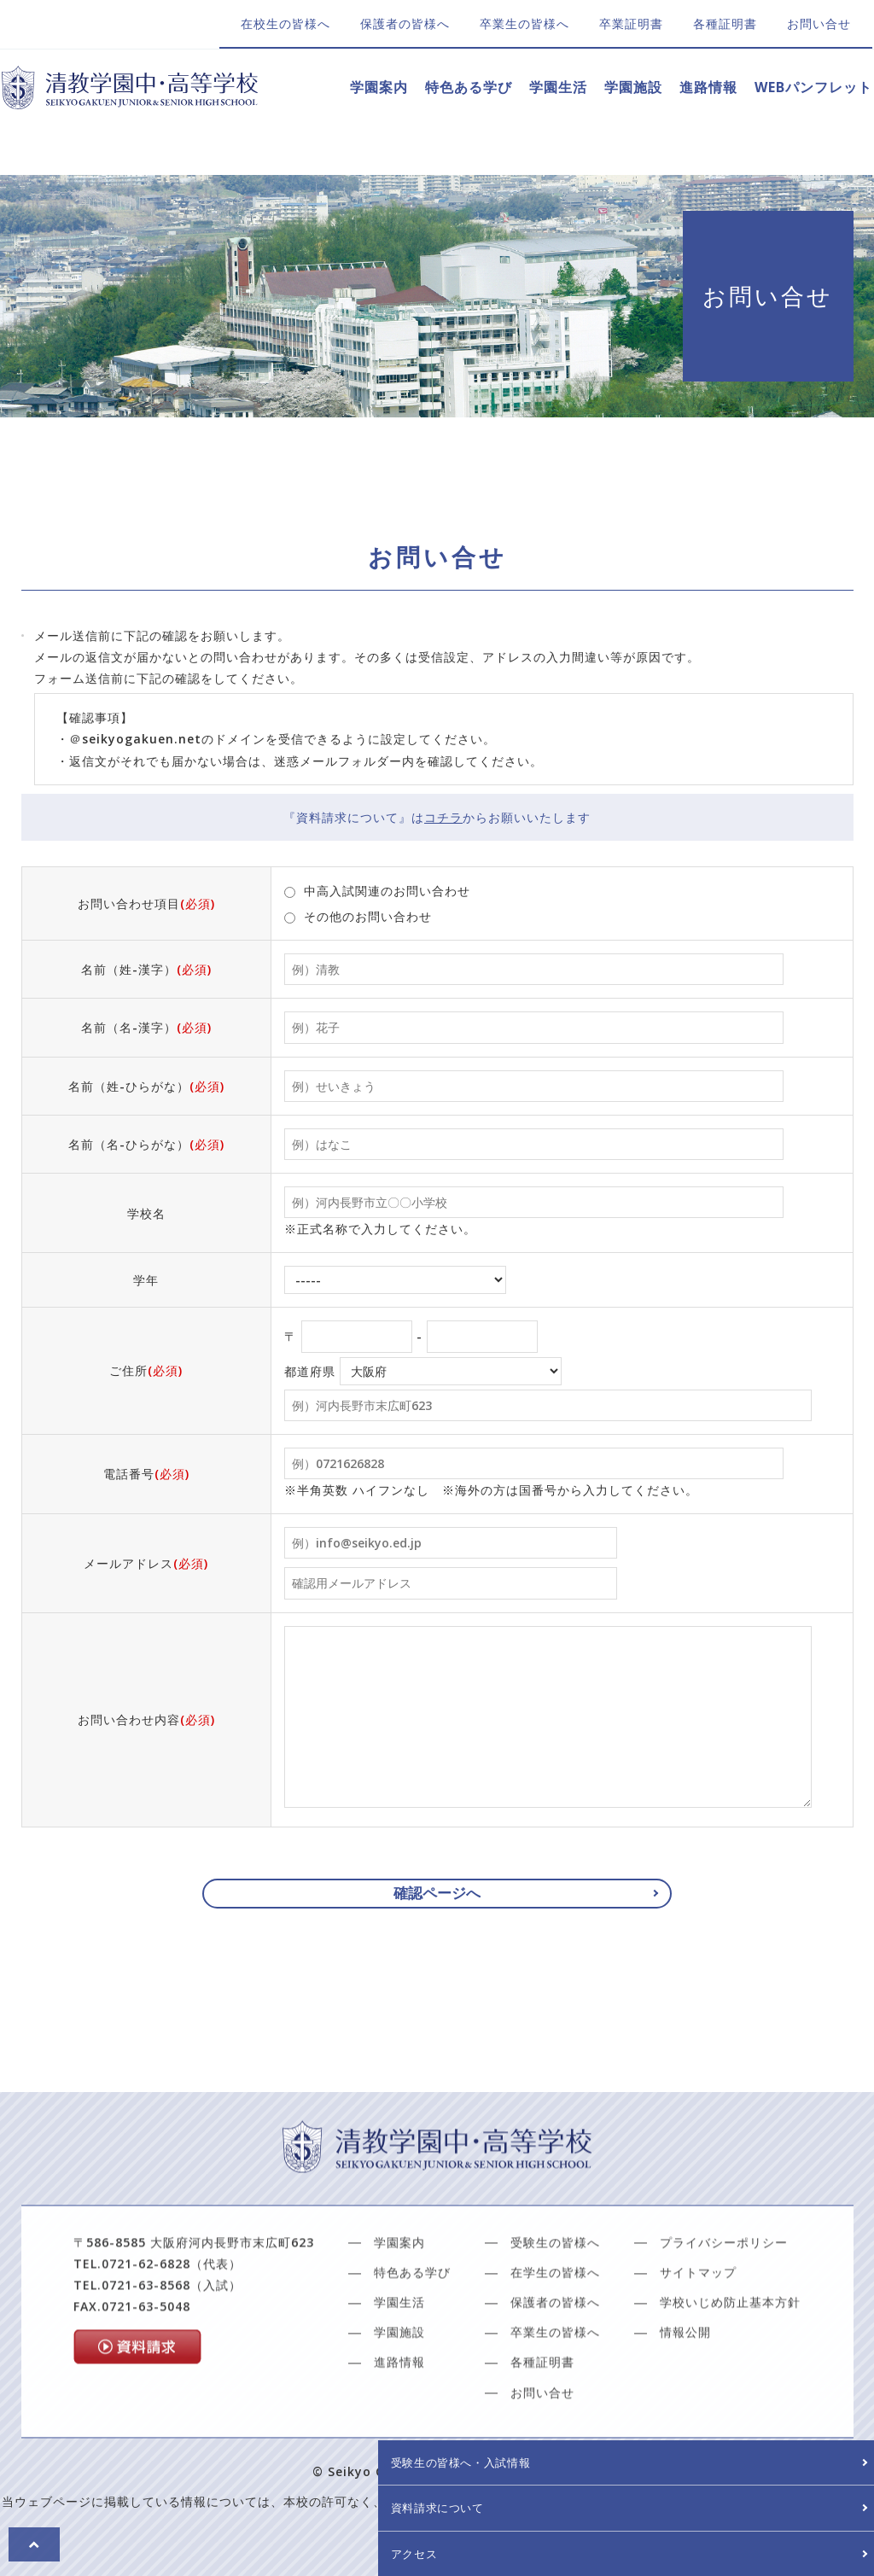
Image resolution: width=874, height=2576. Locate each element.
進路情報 (708, 87)
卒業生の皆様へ (524, 23)
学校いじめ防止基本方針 (730, 2349)
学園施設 (633, 87)
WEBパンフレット (813, 87)
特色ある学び (468, 87)
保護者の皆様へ (405, 23)
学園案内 (379, 87)
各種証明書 (725, 23)
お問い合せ (819, 23)
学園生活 (558, 87)
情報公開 (685, 2379)
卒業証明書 (631, 23)
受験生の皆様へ (555, 2290)
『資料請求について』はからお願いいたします (437, 817)
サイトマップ (698, 2319)
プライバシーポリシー (724, 2290)
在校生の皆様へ (285, 23)
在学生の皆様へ (555, 2319)
